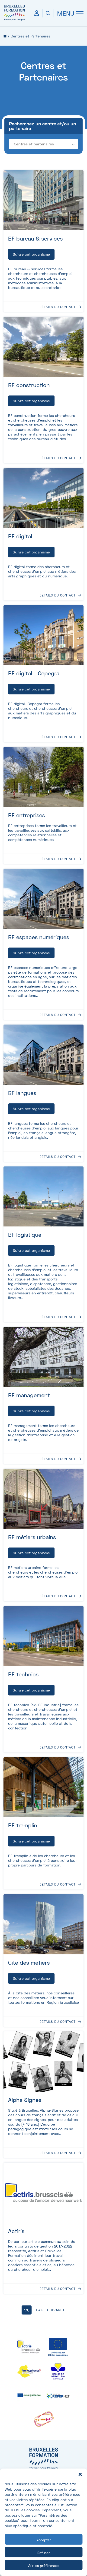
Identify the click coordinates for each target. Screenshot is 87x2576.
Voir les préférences (43, 2565)
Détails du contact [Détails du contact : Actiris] (57, 2288)
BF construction (29, 385)
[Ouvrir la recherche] (48, 13)
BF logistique (24, 1234)
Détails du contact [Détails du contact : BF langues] (57, 1156)
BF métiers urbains (32, 1537)
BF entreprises (26, 815)
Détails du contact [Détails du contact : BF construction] (57, 458)
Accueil (4, 35)
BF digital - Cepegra (33, 673)
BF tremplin (22, 1825)
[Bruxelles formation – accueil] (14, 20)
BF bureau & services (35, 238)
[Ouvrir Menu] (69, 13)
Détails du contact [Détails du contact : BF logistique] (57, 1317)
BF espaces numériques (38, 937)
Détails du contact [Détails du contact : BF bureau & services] (57, 306)
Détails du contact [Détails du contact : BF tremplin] (57, 1884)
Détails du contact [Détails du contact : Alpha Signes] (57, 2152)
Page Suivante (50, 2310)
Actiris (16, 2231)
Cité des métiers (29, 1962)
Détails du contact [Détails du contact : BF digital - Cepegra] (57, 737)
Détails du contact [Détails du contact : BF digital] (57, 595)
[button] (80, 2474)
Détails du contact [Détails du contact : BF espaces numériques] (57, 1014)
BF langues (22, 1092)
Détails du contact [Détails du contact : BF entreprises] (57, 859)
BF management (29, 1395)
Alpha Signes (24, 2099)
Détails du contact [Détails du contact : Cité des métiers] (57, 2021)
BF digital (20, 536)
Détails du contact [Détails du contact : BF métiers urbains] (57, 1596)
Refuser (43, 2553)
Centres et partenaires (34, 144)
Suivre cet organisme (31, 254)
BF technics (23, 1674)
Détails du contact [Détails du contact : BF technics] (57, 1747)
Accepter (43, 2540)
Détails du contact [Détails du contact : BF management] (57, 1459)
